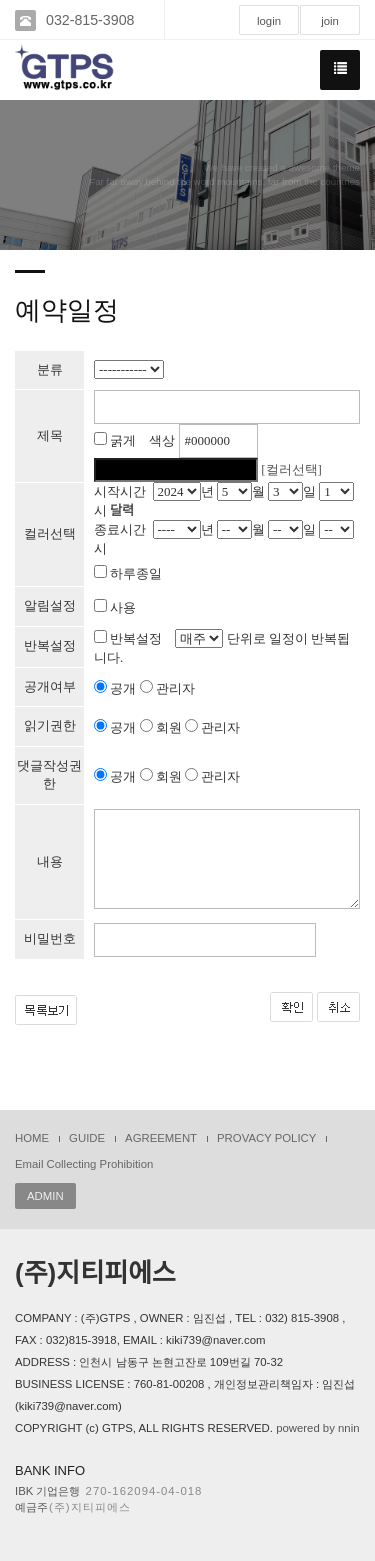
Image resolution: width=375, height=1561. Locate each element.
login (269, 21)
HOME (32, 1138)
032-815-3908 (90, 20)
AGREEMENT (161, 1138)
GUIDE (87, 1138)
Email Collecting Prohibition (84, 1164)
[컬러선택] (291, 469)
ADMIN (45, 1196)
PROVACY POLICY (266, 1138)
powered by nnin (317, 1428)
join (330, 21)
